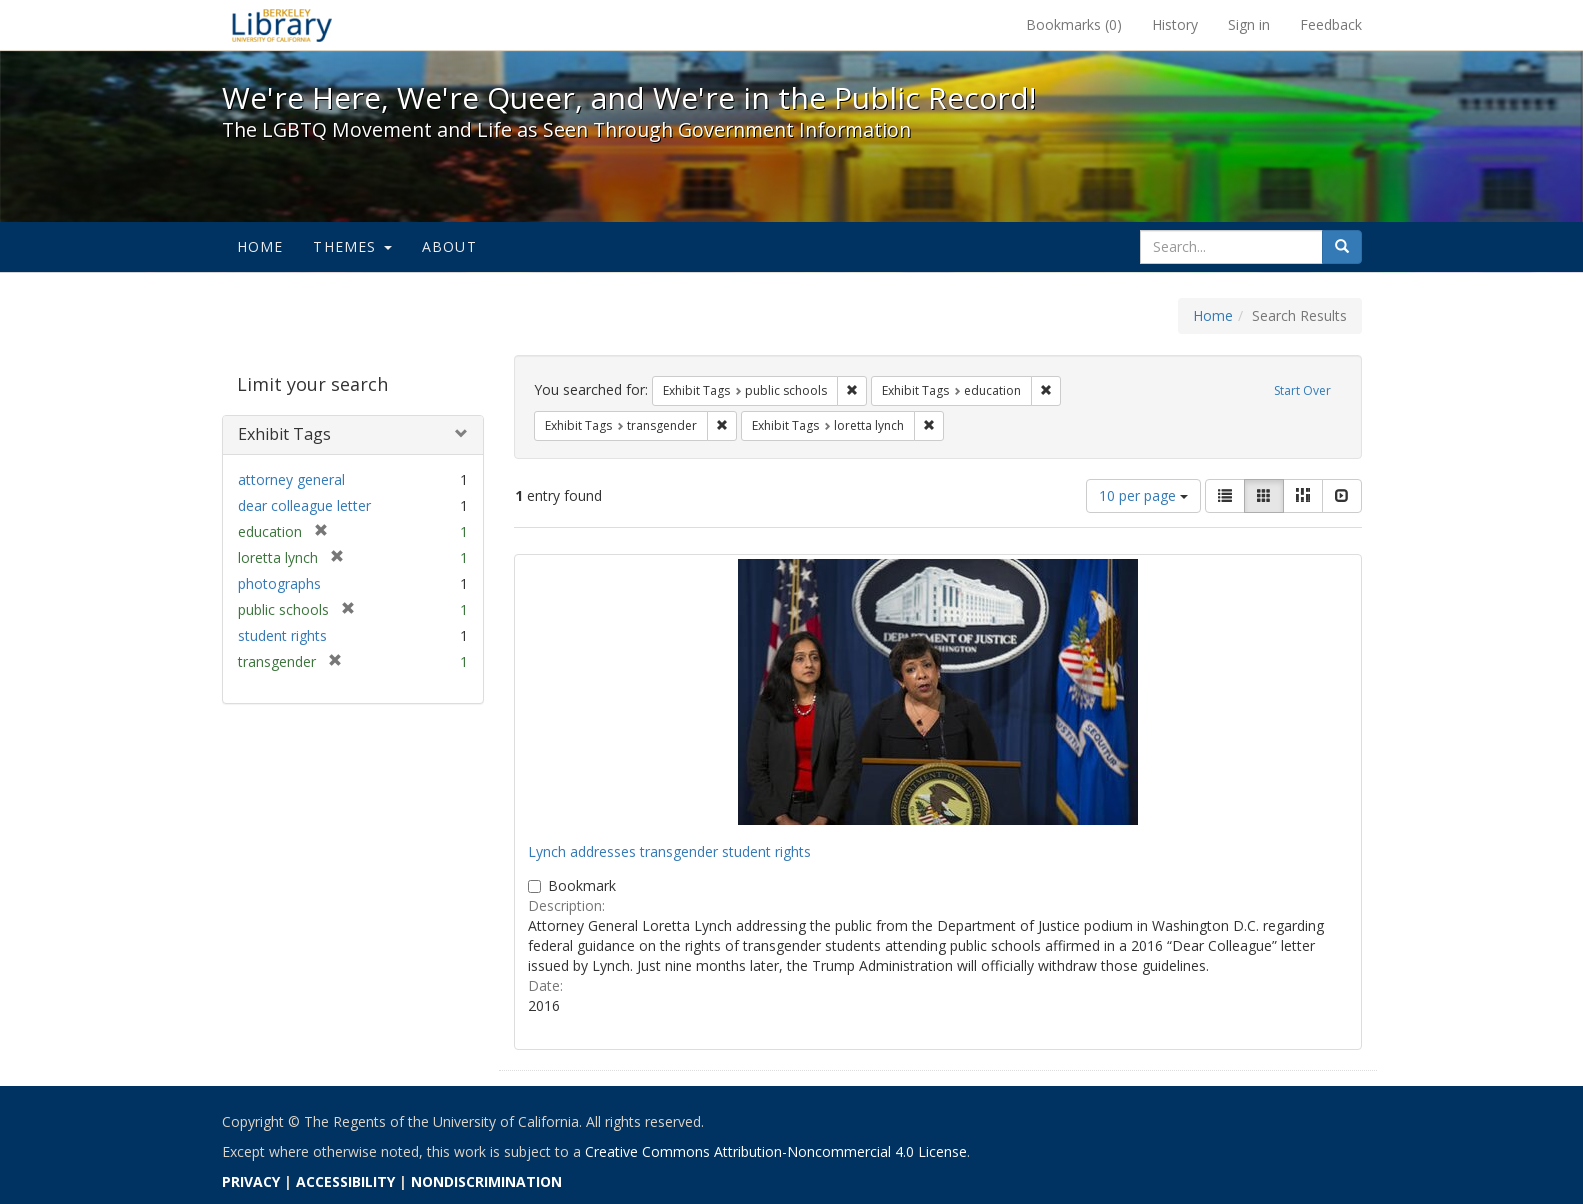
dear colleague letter (304, 505)
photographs (279, 583)
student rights (282, 635)
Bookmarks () (1074, 24)
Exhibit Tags (284, 434)
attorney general (291, 479)
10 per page (1143, 495)
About (449, 246)
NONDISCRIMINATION (486, 1181)
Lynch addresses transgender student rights (669, 851)
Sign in (1249, 24)
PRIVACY (251, 1181)
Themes (352, 246)
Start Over (1302, 390)
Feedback (1331, 24)
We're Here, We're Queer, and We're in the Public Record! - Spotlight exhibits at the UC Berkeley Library (282, 25)
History (1175, 24)
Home (260, 246)
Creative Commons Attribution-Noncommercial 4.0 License (776, 1151)
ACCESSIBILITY (345, 1181)
